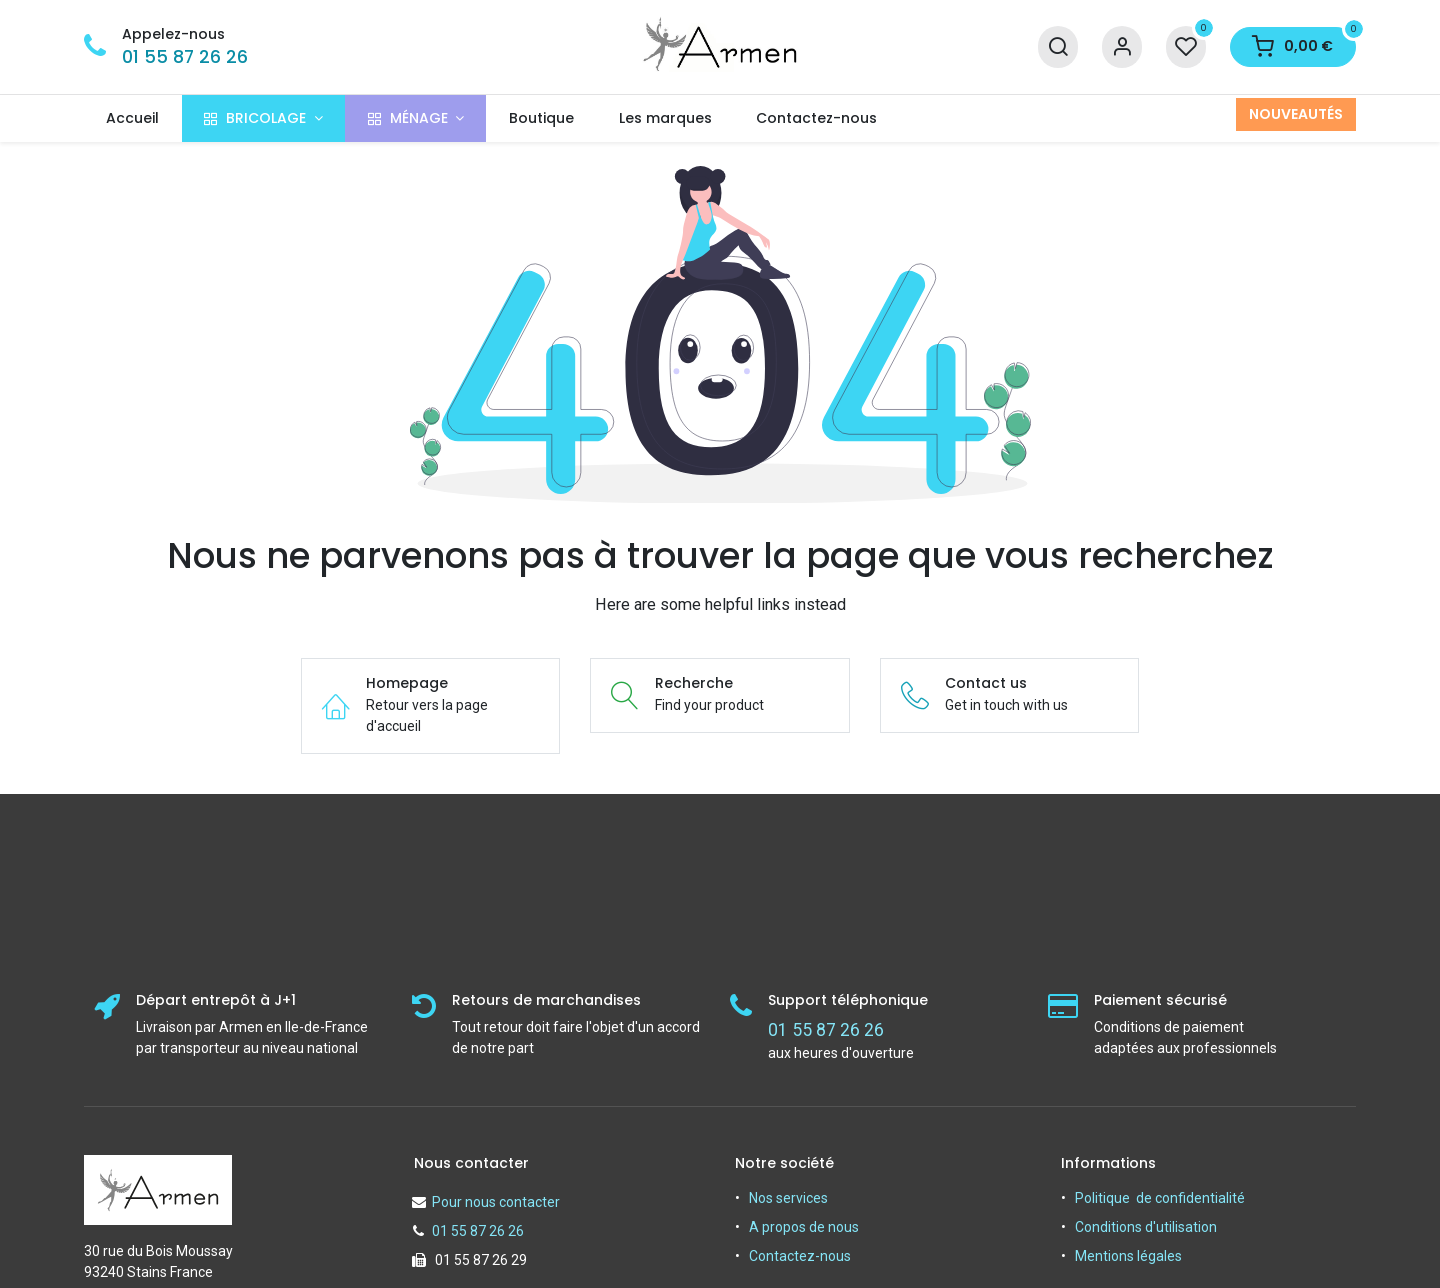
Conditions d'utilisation (1146, 1227)
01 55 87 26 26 (185, 57)
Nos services (788, 1198)
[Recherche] (1058, 47)
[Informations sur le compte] (1122, 47)
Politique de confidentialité (1160, 1198)
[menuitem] (133, 118)
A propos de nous (804, 1227)
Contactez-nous (800, 1256)
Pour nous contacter (496, 1202)
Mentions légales (1128, 1256)
